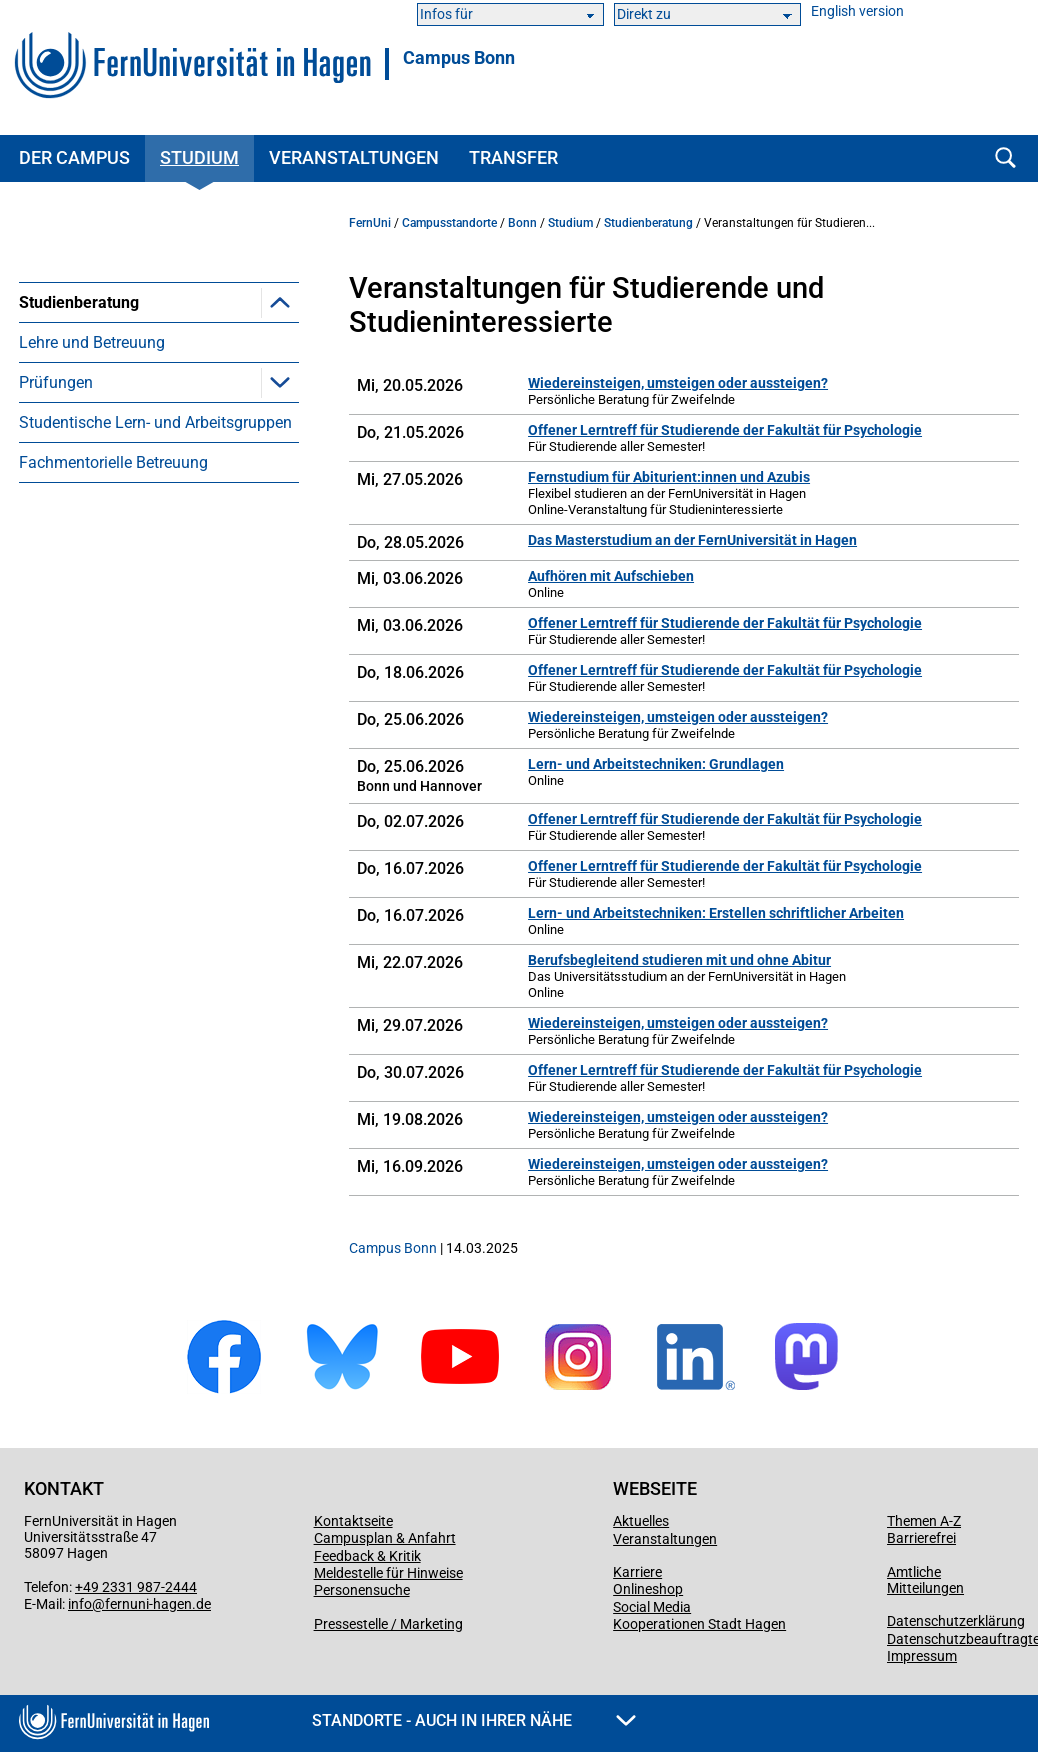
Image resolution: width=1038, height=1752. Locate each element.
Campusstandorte (449, 223)
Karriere (637, 1572)
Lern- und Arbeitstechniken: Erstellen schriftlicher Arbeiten (716, 913)
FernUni (370, 223)
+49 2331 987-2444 (136, 1587)
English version (857, 11)
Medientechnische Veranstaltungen (173, 441)
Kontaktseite (353, 1521)
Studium (199, 157)
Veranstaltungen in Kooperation (160, 401)
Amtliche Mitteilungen (925, 1580)
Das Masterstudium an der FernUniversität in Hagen (692, 540)
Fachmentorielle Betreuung (113, 601)
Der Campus (74, 157)
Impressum (922, 1656)
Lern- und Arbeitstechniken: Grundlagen (656, 764)
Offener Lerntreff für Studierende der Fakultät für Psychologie (725, 430)
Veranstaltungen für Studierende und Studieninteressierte (167, 352)
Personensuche (362, 1590)
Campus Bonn (459, 58)
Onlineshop (648, 1589)
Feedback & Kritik (367, 1556)
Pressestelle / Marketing (388, 1624)
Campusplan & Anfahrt (385, 1538)
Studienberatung (79, 302)
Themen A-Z (924, 1521)
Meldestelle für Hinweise (388, 1573)
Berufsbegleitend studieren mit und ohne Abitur (679, 960)
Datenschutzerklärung (956, 1621)
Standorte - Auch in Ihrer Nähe (474, 1720)
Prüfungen (56, 521)
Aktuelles (641, 1521)
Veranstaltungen (354, 157)
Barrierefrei (921, 1538)
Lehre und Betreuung (92, 481)
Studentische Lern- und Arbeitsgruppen (155, 561)
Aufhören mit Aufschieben (611, 576)
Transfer (513, 157)
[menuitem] (159, 371)
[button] (280, 302)
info (80, 1604)
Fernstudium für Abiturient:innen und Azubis (669, 477)
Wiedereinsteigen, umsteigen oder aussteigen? (678, 383)
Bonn (522, 223)
